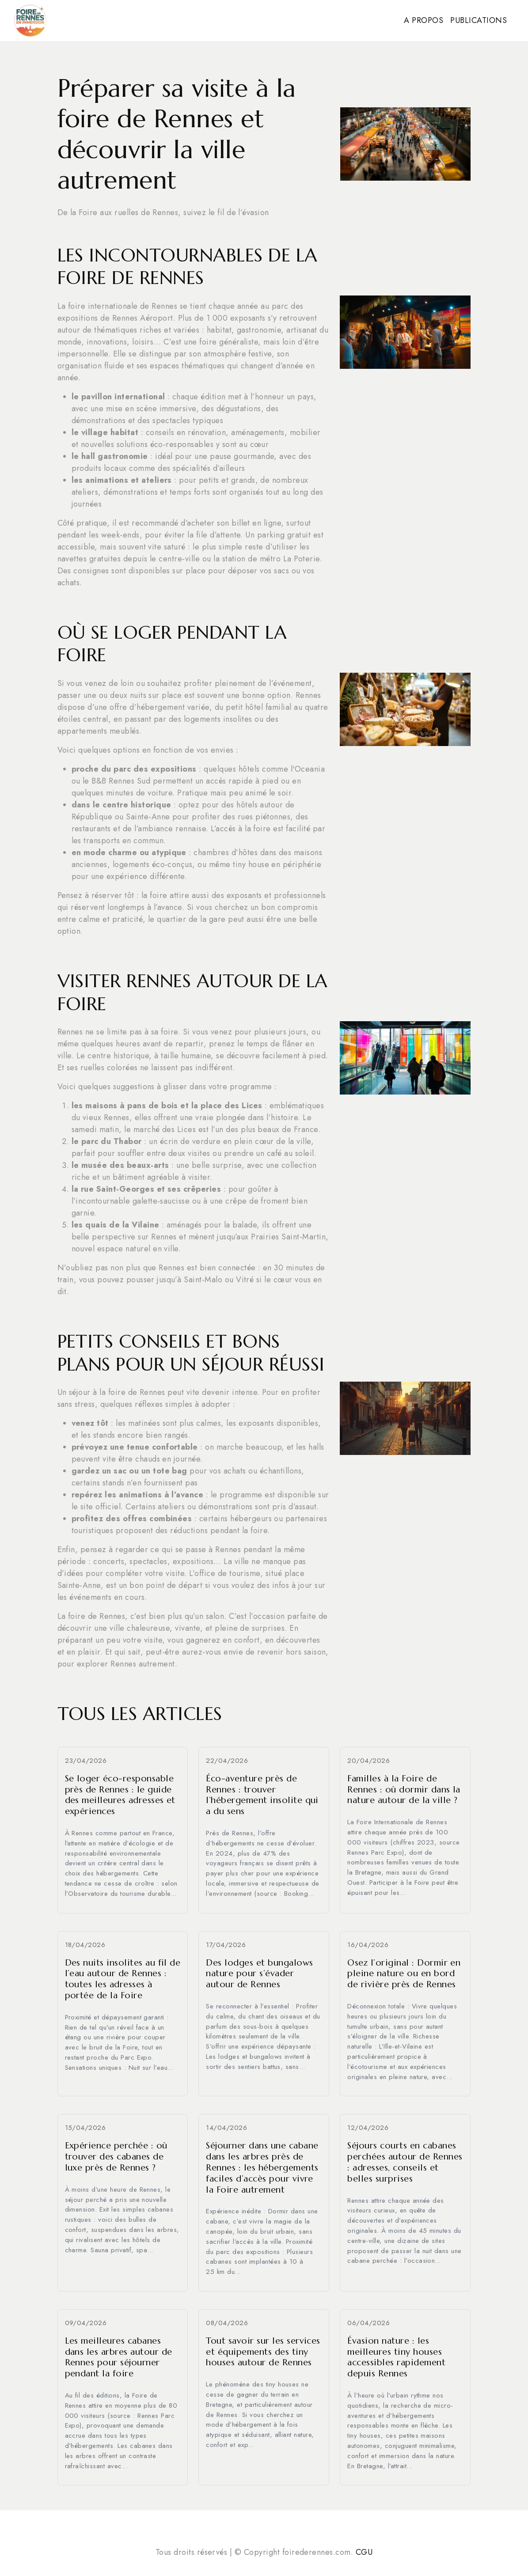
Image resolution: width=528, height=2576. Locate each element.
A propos (423, 20)
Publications (478, 20)
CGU (364, 2552)
